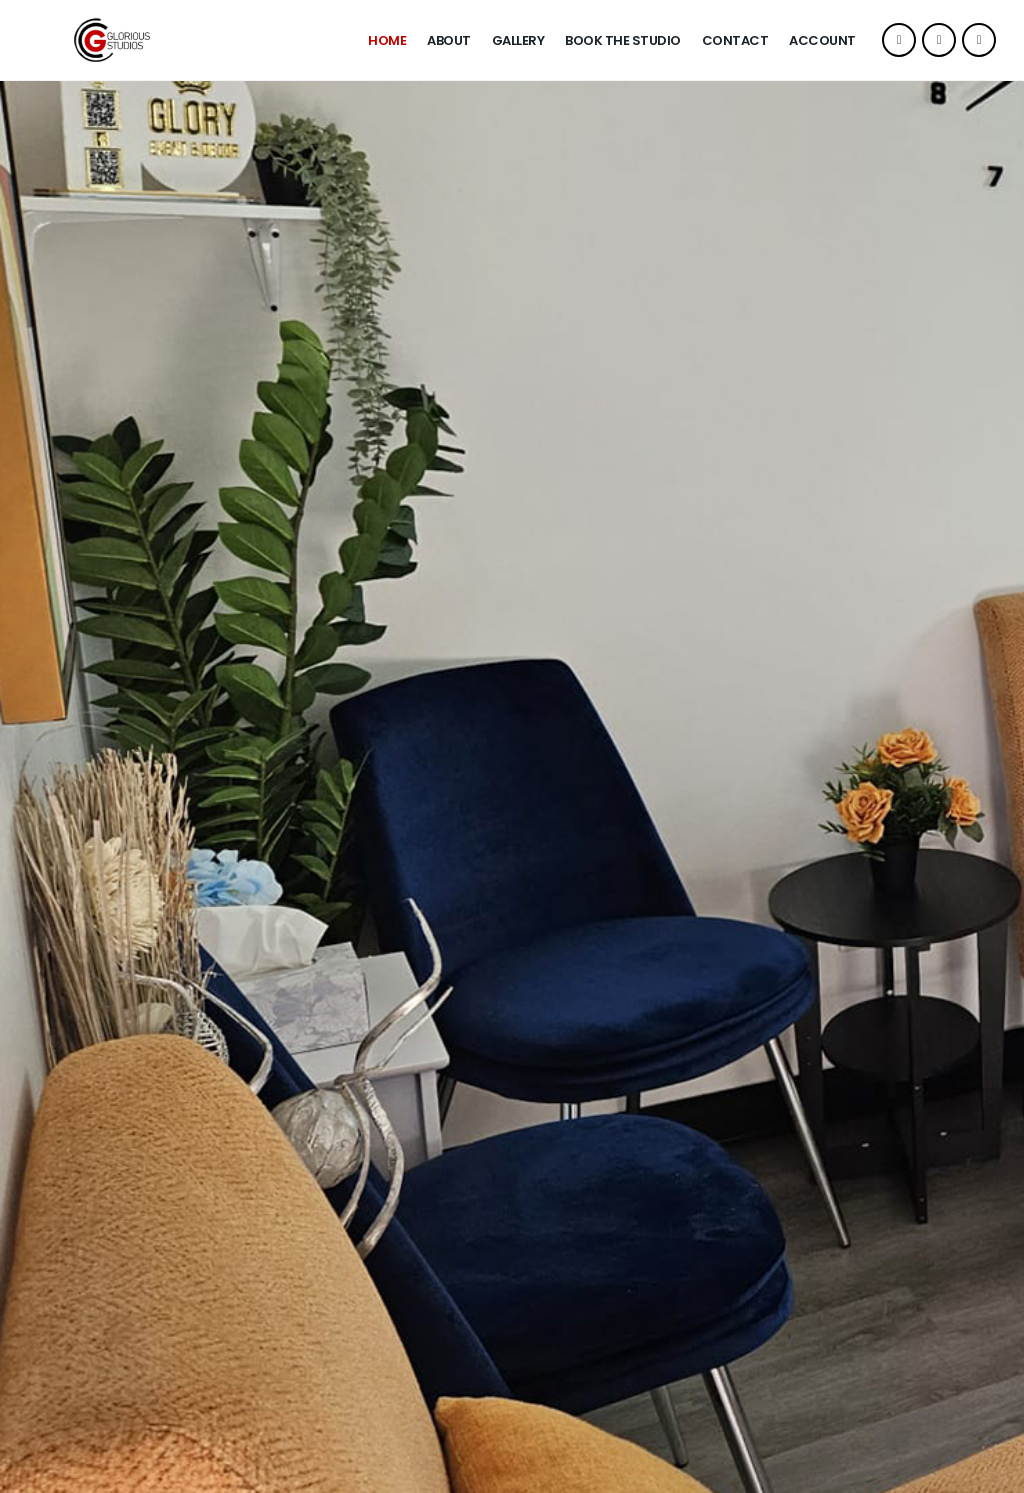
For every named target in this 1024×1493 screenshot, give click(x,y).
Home (387, 40)
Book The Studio (623, 40)
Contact (735, 40)
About (449, 40)
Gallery (518, 40)
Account (822, 40)
